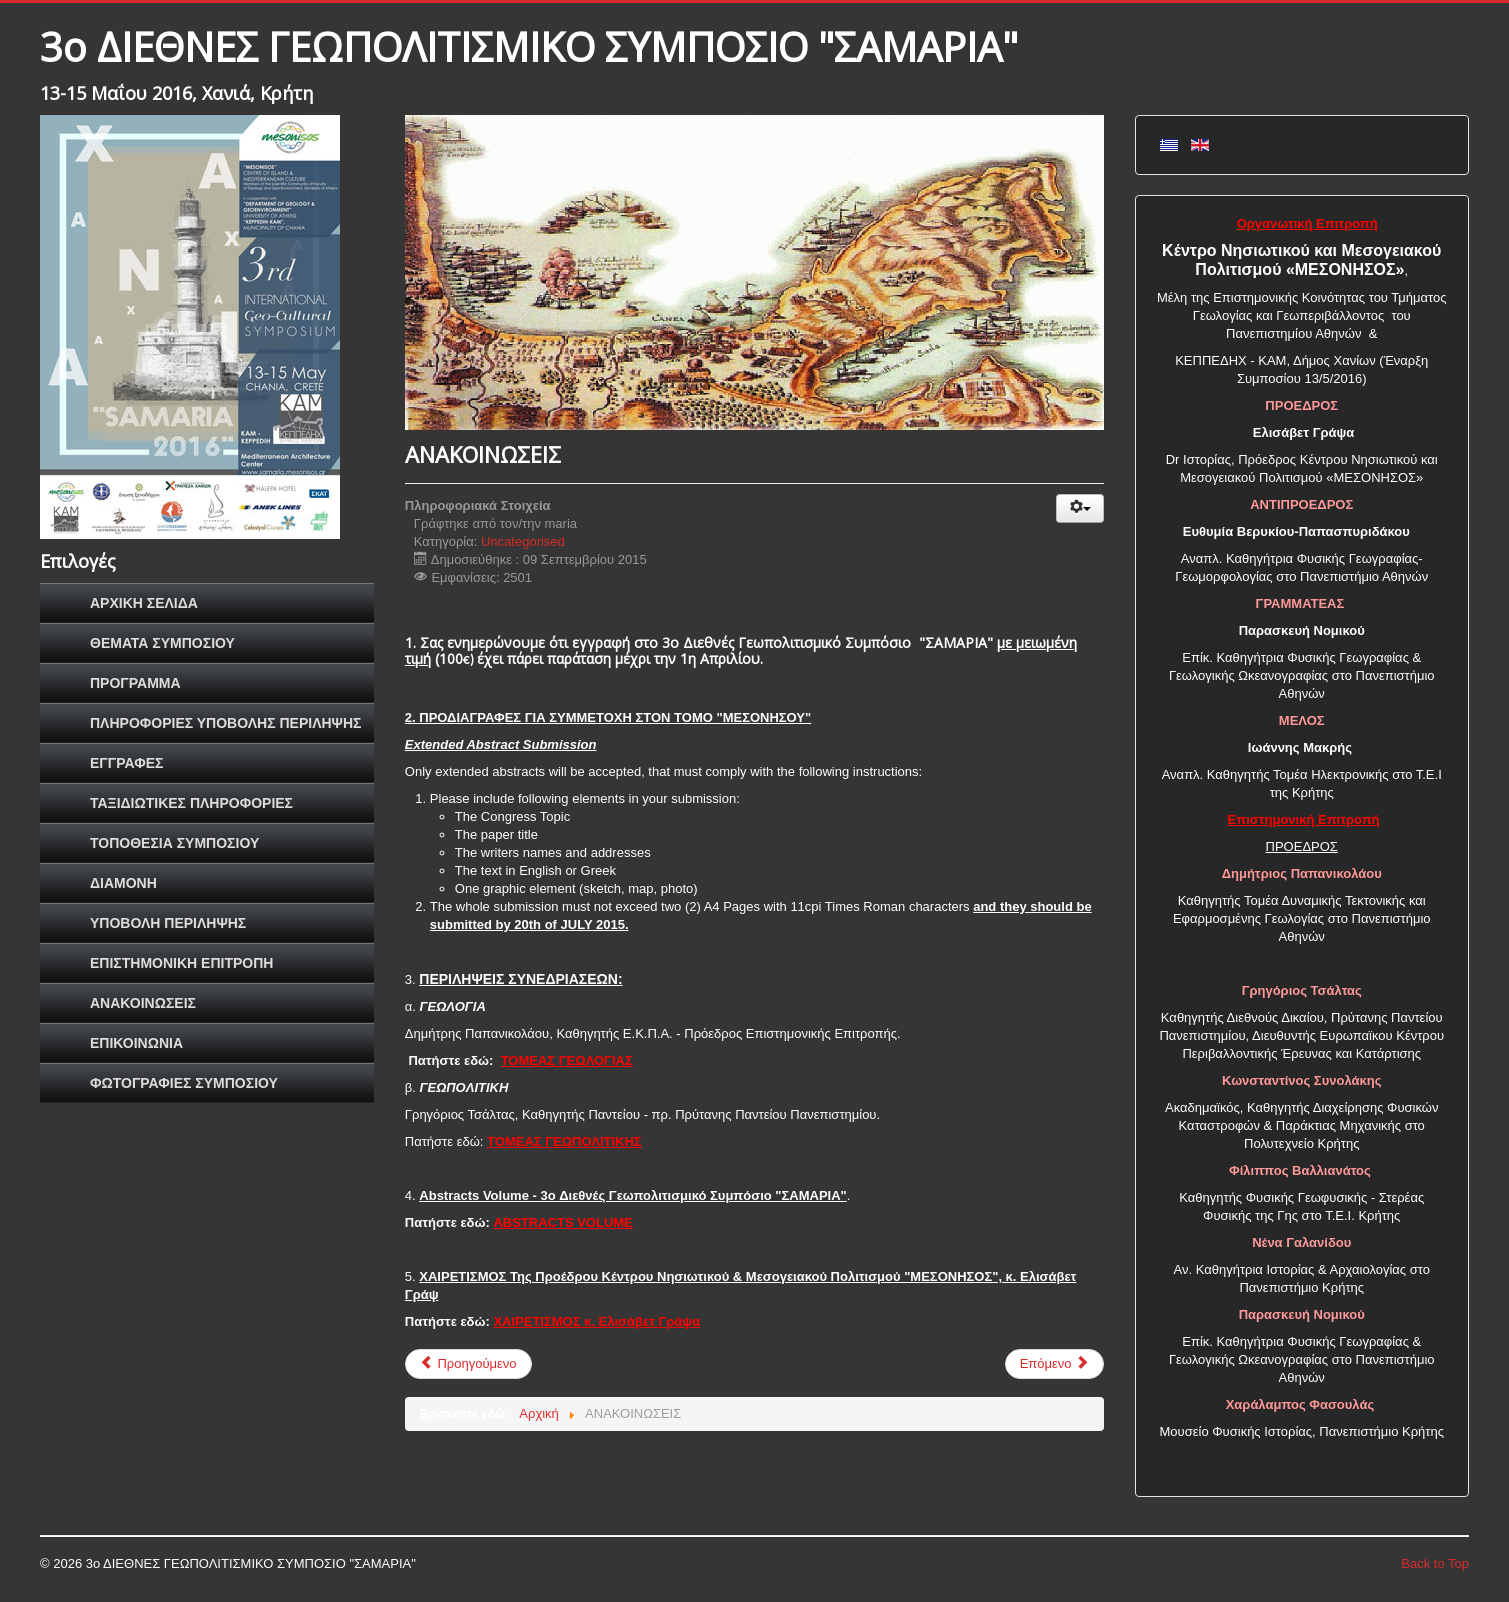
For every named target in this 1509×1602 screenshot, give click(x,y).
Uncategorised (523, 541)
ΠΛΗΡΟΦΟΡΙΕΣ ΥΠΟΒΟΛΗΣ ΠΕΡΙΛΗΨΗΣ (225, 723)
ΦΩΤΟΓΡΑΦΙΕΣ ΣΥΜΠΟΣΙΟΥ (184, 1083)
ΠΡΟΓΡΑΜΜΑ (135, 683)
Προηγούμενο (468, 1363)
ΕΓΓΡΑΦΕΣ (126, 763)
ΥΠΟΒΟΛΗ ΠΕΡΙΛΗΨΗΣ (168, 923)
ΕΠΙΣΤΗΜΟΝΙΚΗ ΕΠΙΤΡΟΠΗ (181, 963)
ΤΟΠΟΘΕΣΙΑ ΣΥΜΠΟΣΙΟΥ (174, 843)
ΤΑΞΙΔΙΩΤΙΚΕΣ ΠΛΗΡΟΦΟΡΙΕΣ (191, 803)
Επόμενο (1055, 1363)
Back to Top (1435, 1563)
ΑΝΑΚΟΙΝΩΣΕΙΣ (143, 1003)
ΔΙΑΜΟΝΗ (123, 883)
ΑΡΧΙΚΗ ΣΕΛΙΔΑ (144, 603)
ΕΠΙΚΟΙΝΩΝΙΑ (136, 1043)
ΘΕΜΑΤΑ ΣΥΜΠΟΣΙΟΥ (162, 643)
